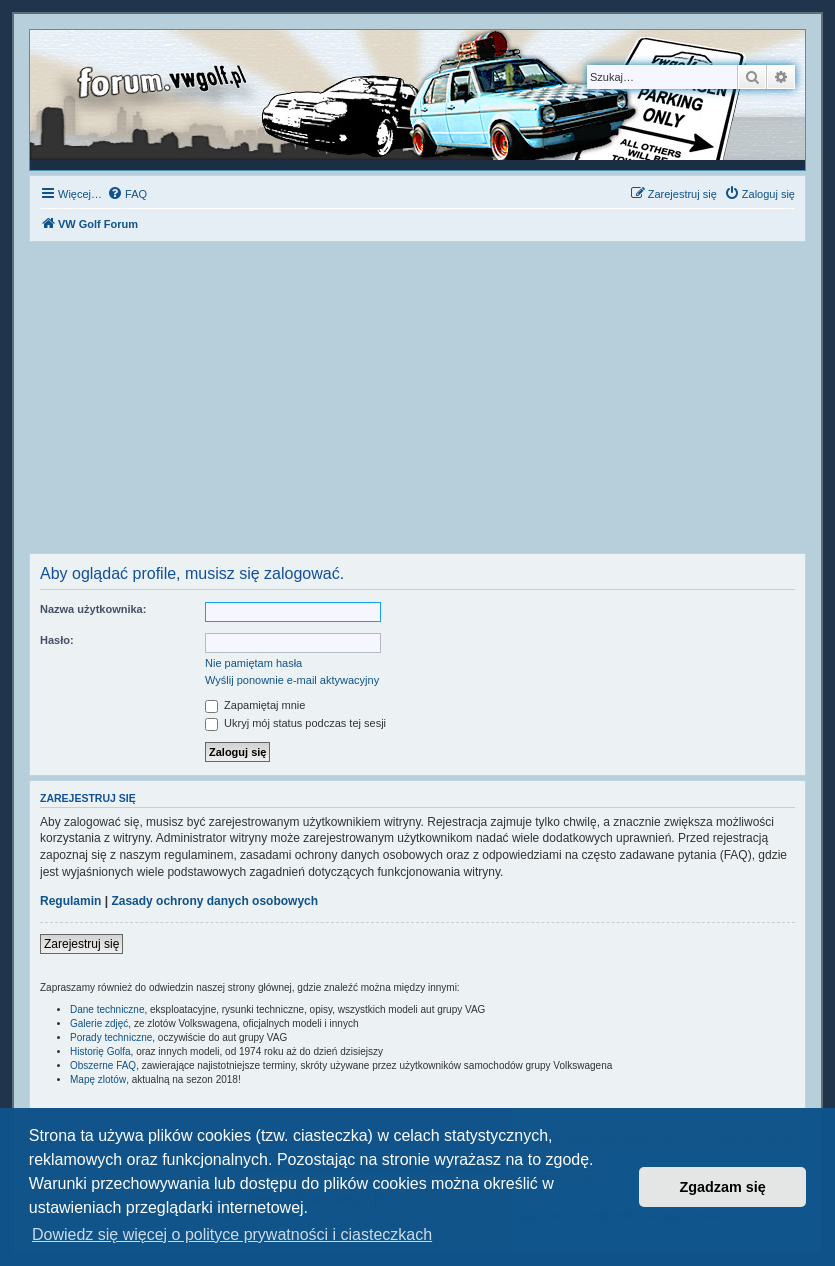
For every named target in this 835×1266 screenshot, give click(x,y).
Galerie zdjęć (99, 1023)
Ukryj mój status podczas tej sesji (295, 723)
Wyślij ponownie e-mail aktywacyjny (292, 680)
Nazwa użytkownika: (93, 609)
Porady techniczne (111, 1037)
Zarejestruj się (81, 944)
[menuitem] (127, 194)
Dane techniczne (107, 1009)
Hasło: (57, 640)
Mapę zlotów (98, 1079)
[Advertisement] (417, 403)
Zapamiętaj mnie (255, 705)
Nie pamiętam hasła (253, 663)
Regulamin (70, 901)
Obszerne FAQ (103, 1065)
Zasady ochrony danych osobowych (214, 901)
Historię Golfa (100, 1051)
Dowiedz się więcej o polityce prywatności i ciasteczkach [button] (232, 1234)
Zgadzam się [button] (723, 1187)
